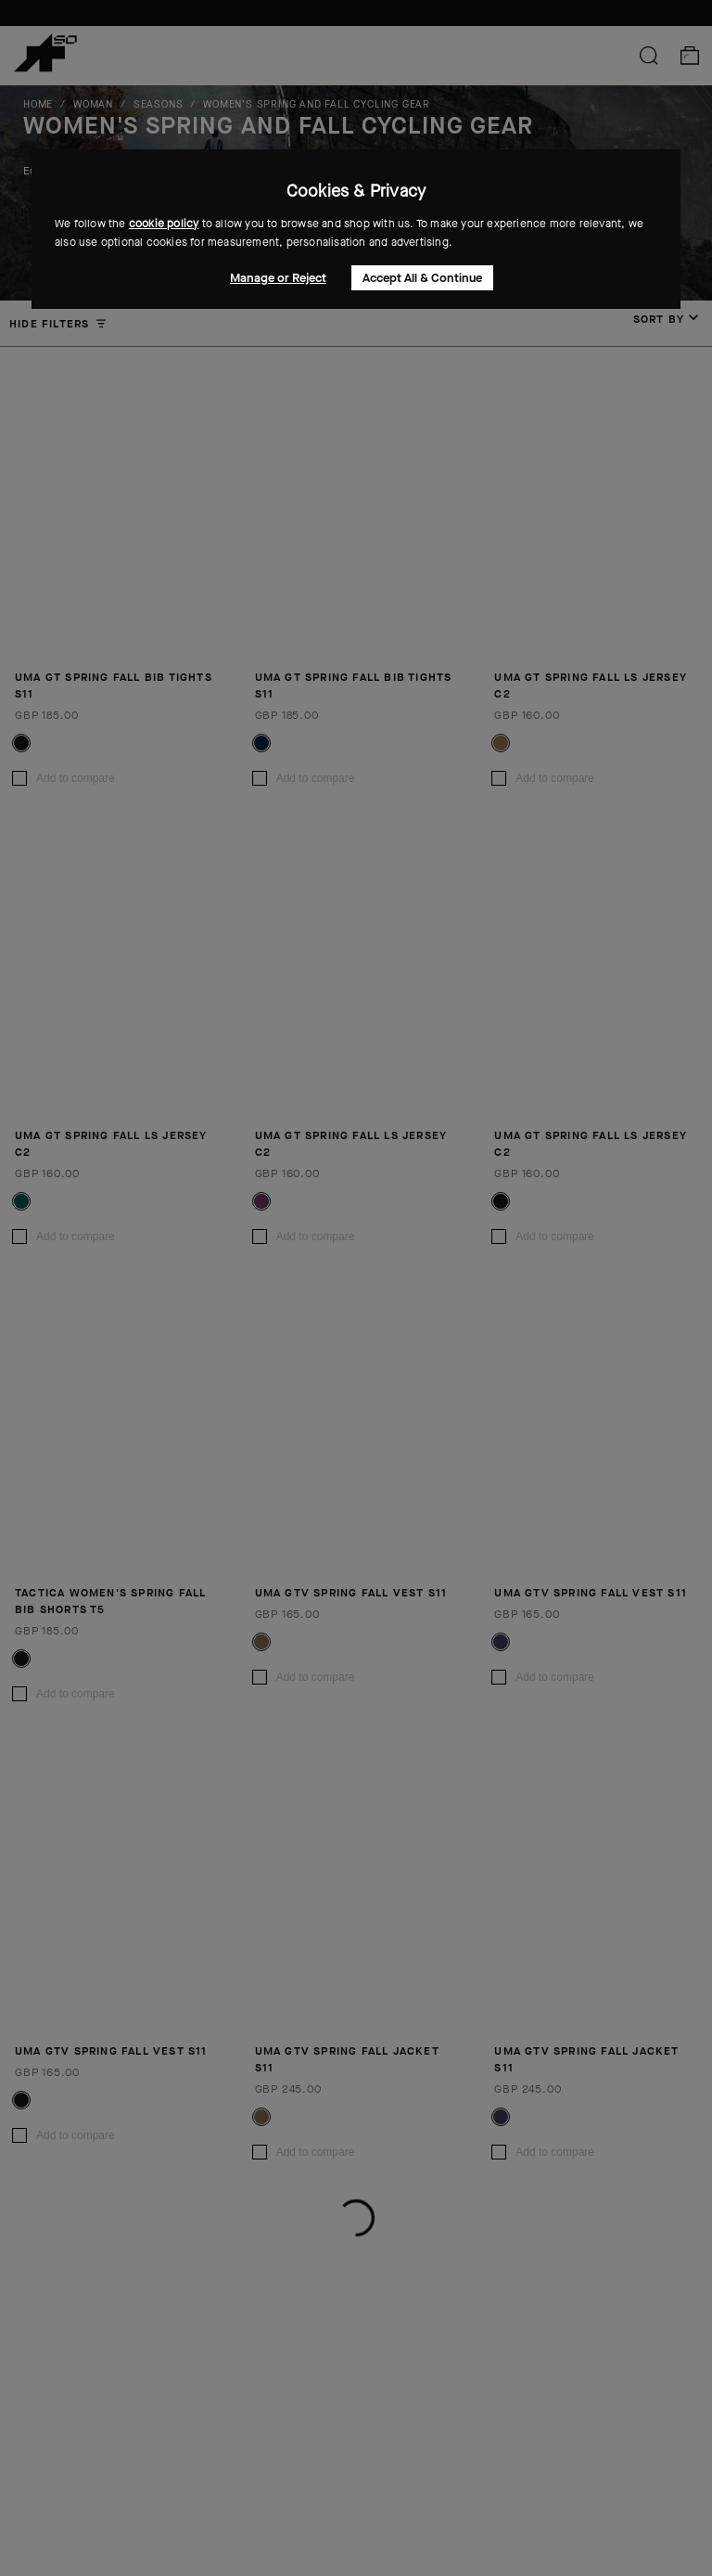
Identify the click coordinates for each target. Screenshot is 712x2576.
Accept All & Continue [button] (422, 278)
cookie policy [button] (164, 223)
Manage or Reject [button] (278, 278)
